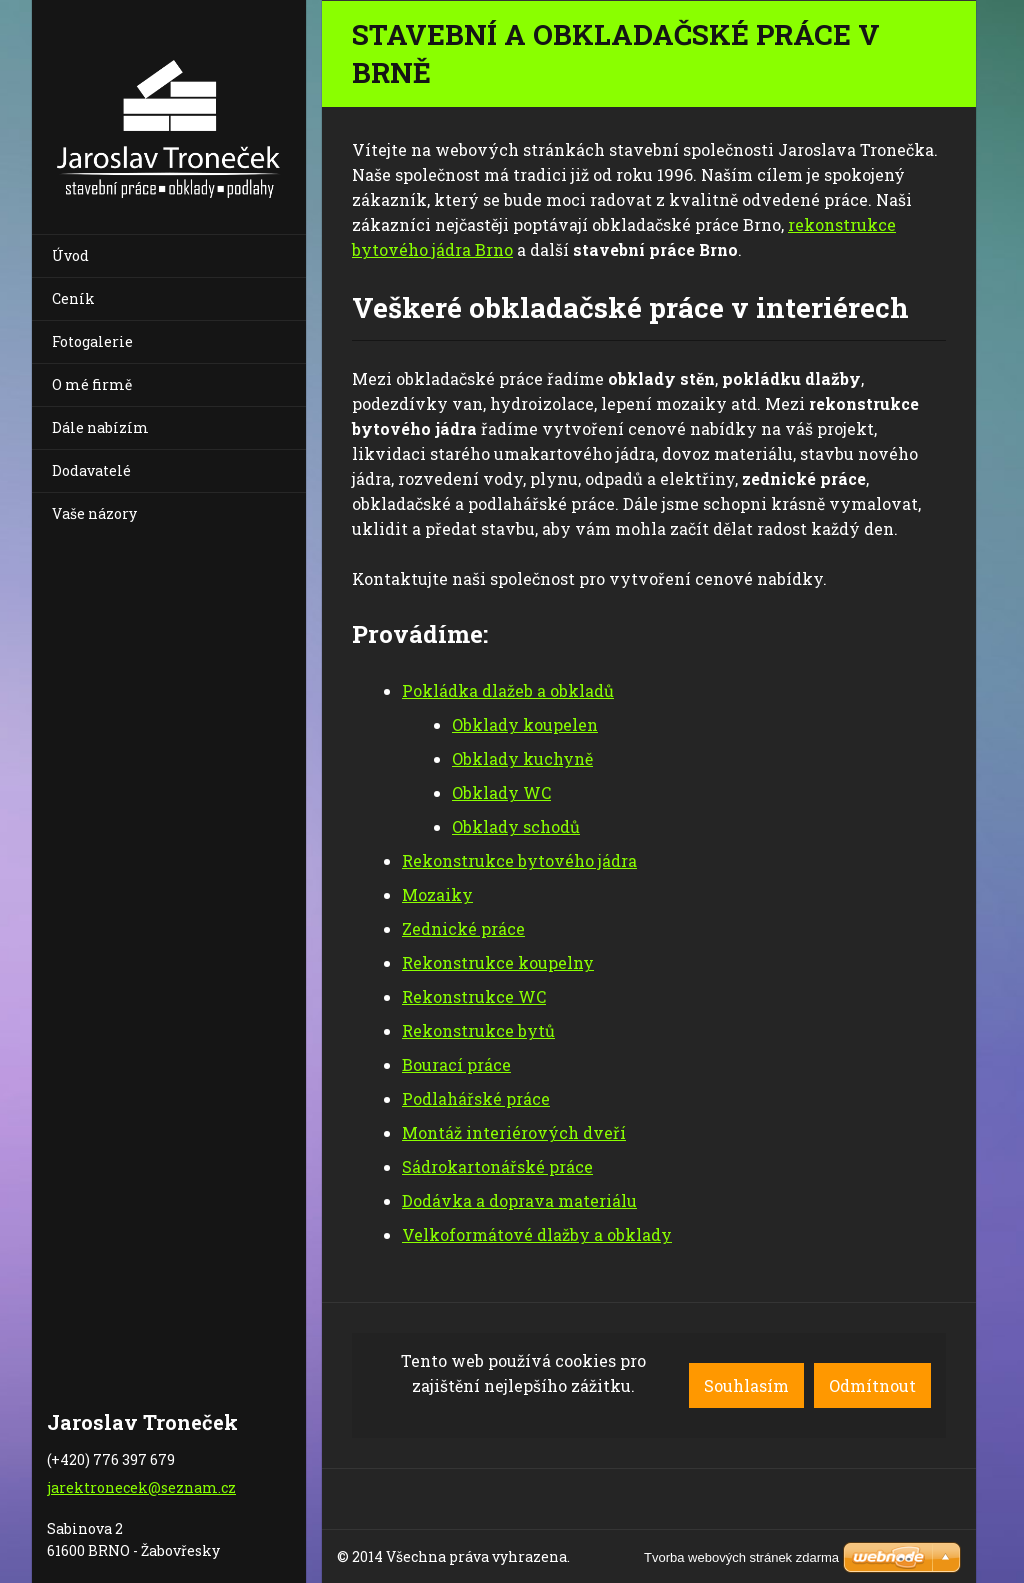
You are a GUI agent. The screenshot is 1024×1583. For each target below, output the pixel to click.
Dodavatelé (91, 470)
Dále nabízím (100, 427)
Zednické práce (463, 928)
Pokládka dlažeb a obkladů (508, 690)
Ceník (73, 298)
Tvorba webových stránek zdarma (741, 1557)
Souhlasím (746, 1385)
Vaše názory (94, 513)
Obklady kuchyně (522, 758)
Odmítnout (872, 1385)
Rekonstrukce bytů (478, 1030)
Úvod (70, 255)
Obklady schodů (516, 826)
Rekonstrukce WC (474, 996)
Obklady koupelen (525, 724)
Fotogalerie (92, 341)
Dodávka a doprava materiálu (519, 1200)
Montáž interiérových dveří (514, 1132)
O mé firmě (92, 384)
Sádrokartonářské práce (497, 1166)
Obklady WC (501, 792)
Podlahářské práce (476, 1098)
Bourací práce (456, 1064)
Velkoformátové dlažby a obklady (537, 1234)
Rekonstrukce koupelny (498, 962)
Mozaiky (437, 894)
